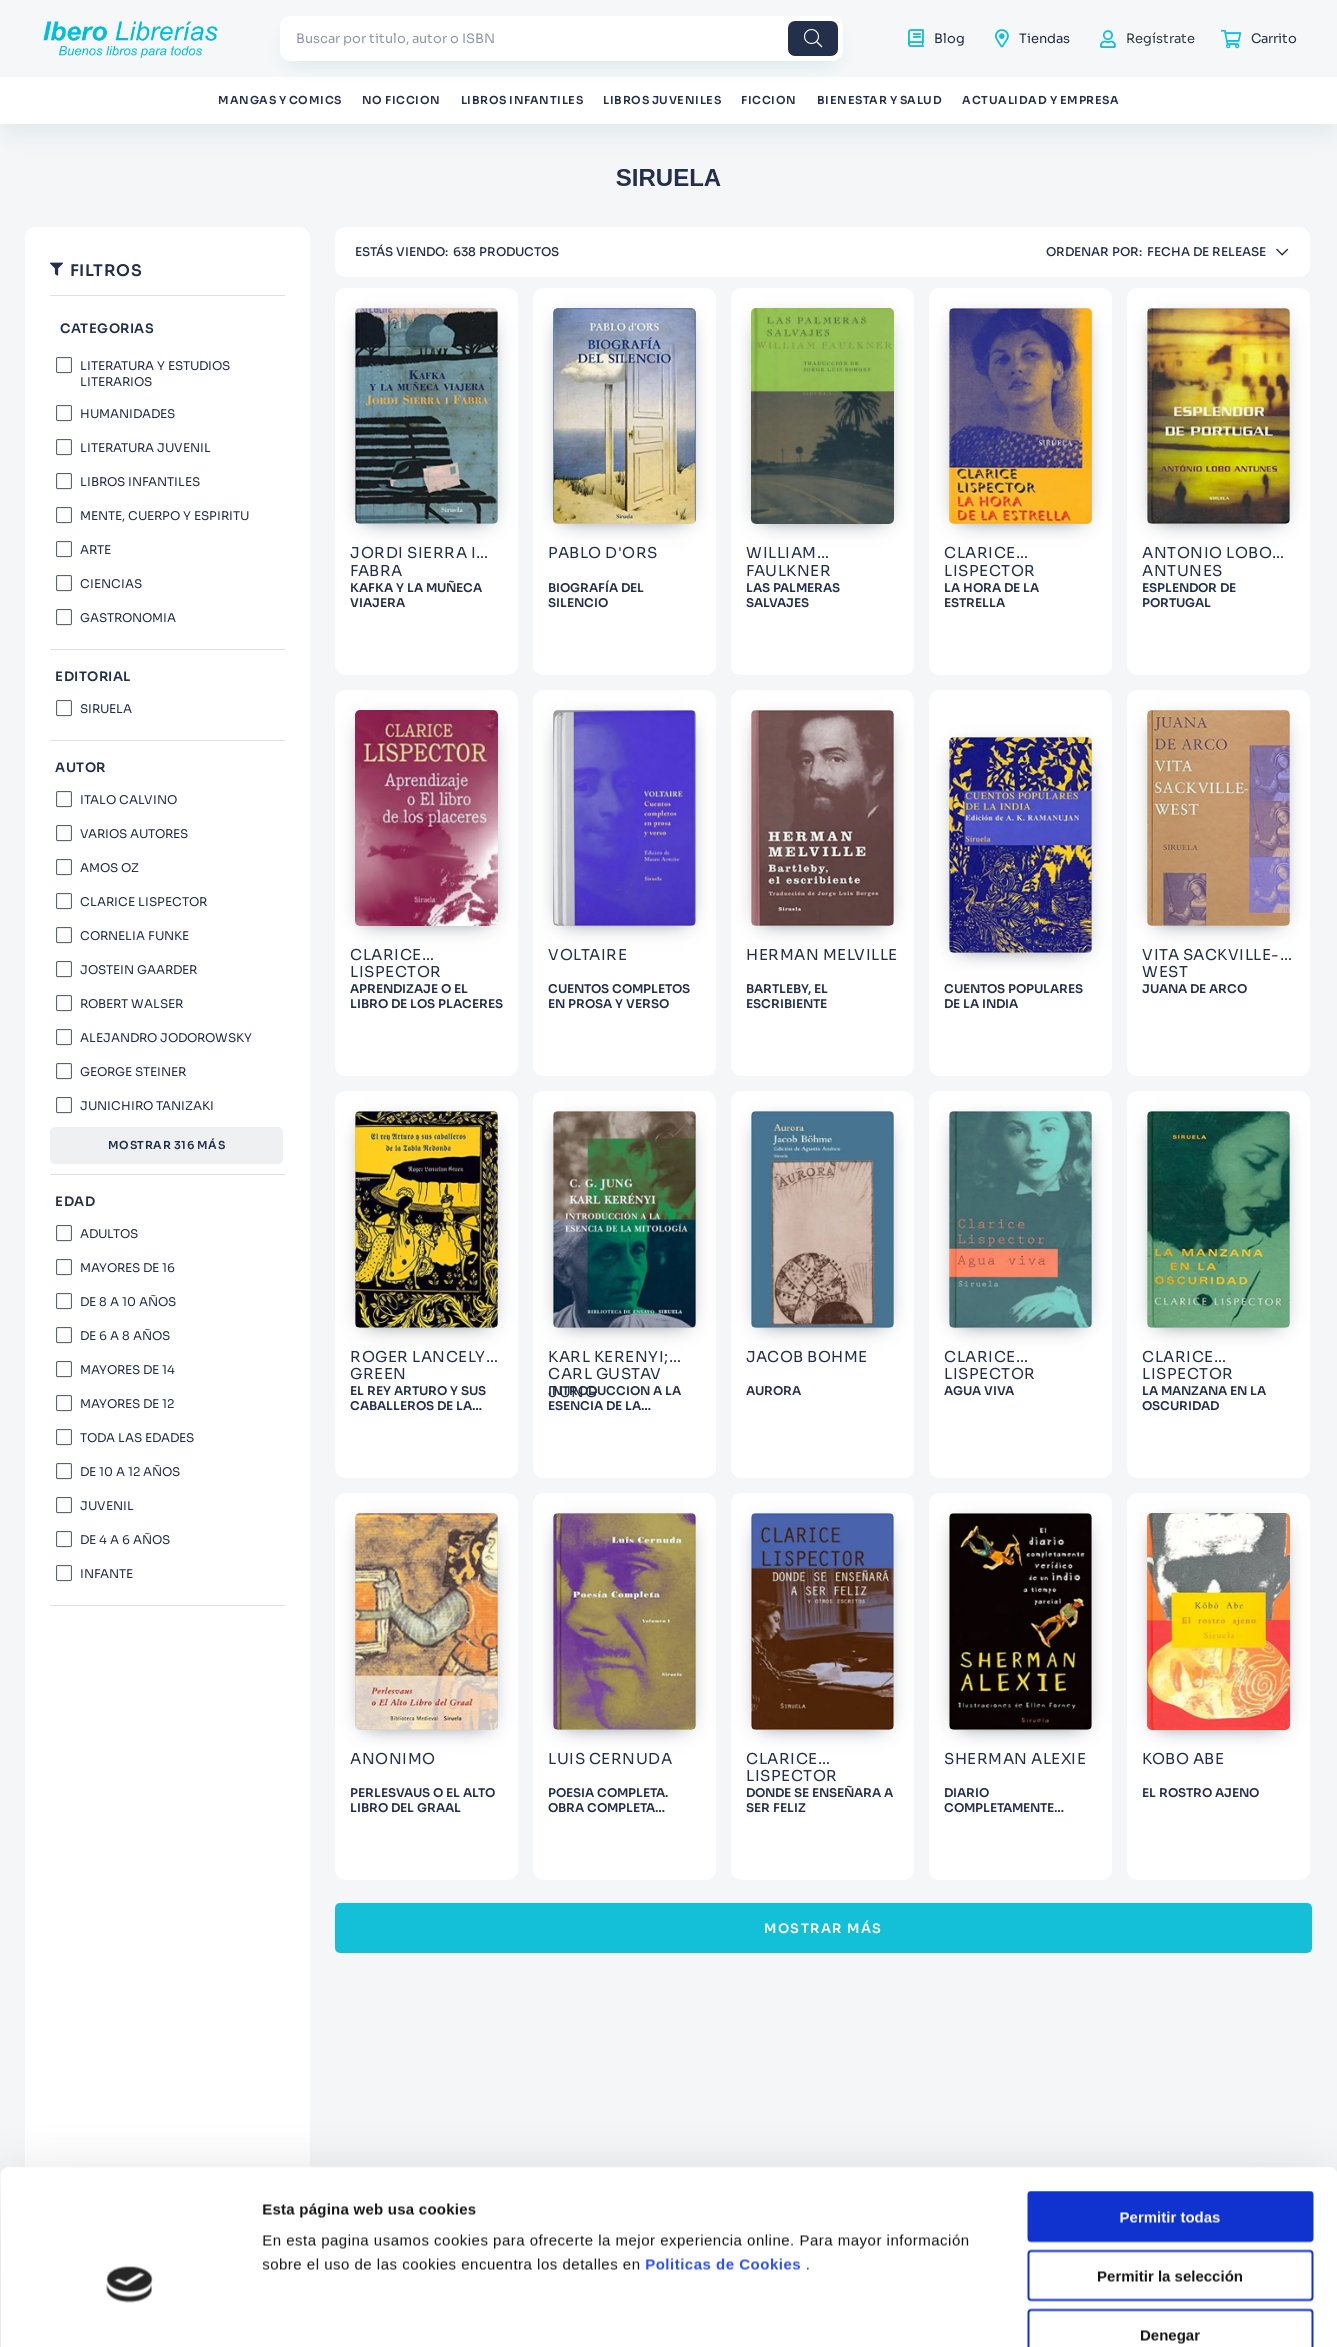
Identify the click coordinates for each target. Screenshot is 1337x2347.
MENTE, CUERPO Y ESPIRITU (164, 515)
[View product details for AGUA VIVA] (1020, 1284)
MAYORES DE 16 (127, 1267)
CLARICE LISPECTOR (143, 901)
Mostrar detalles (1082, 1930)
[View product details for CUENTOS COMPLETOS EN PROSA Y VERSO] (624, 883)
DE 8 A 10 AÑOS (128, 1301)
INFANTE (106, 1573)
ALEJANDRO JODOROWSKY (166, 1037)
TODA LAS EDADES (137, 1437)
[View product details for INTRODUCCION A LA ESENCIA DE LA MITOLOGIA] (624, 1284)
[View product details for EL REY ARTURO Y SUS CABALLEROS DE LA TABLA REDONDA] (426, 1284)
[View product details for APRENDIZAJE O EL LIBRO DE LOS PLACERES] (426, 883)
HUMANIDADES (127, 413)
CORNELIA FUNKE (134, 935)
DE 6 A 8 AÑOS (125, 1335)
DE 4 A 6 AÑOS (125, 1539)
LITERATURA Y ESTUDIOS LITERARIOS (155, 373)
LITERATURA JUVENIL (145, 447)
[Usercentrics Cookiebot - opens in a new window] (129, 1931)
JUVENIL (107, 1505)
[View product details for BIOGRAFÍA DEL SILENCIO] (624, 481)
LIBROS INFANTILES (140, 481)
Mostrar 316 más (167, 1145)
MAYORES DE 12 (127, 1403)
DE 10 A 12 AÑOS (130, 1471)
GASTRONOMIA (128, 617)
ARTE (95, 549)
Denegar (1170, 1841)
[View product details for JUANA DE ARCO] (1218, 883)
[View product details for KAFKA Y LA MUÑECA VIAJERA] (426, 481)
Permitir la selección (1170, 1783)
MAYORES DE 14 (127, 1369)
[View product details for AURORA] (822, 1284)
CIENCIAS (111, 583)
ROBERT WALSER (131, 1003)
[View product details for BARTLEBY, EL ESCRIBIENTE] (822, 883)
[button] (167, 329)
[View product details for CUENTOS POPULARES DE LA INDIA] (1020, 883)
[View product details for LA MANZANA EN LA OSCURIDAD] (1218, 1284)
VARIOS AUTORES (134, 833)
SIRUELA (106, 708)
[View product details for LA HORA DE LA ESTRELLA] (1020, 481)
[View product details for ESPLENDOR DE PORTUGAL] (1218, 481)
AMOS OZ (109, 867)
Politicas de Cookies (723, 1771)
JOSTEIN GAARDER (138, 969)
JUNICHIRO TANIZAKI (147, 1105)
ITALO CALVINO (128, 799)
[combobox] (561, 38)
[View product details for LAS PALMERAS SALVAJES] (822, 481)
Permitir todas (1170, 1724)
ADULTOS (109, 1233)
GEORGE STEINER (133, 1071)
